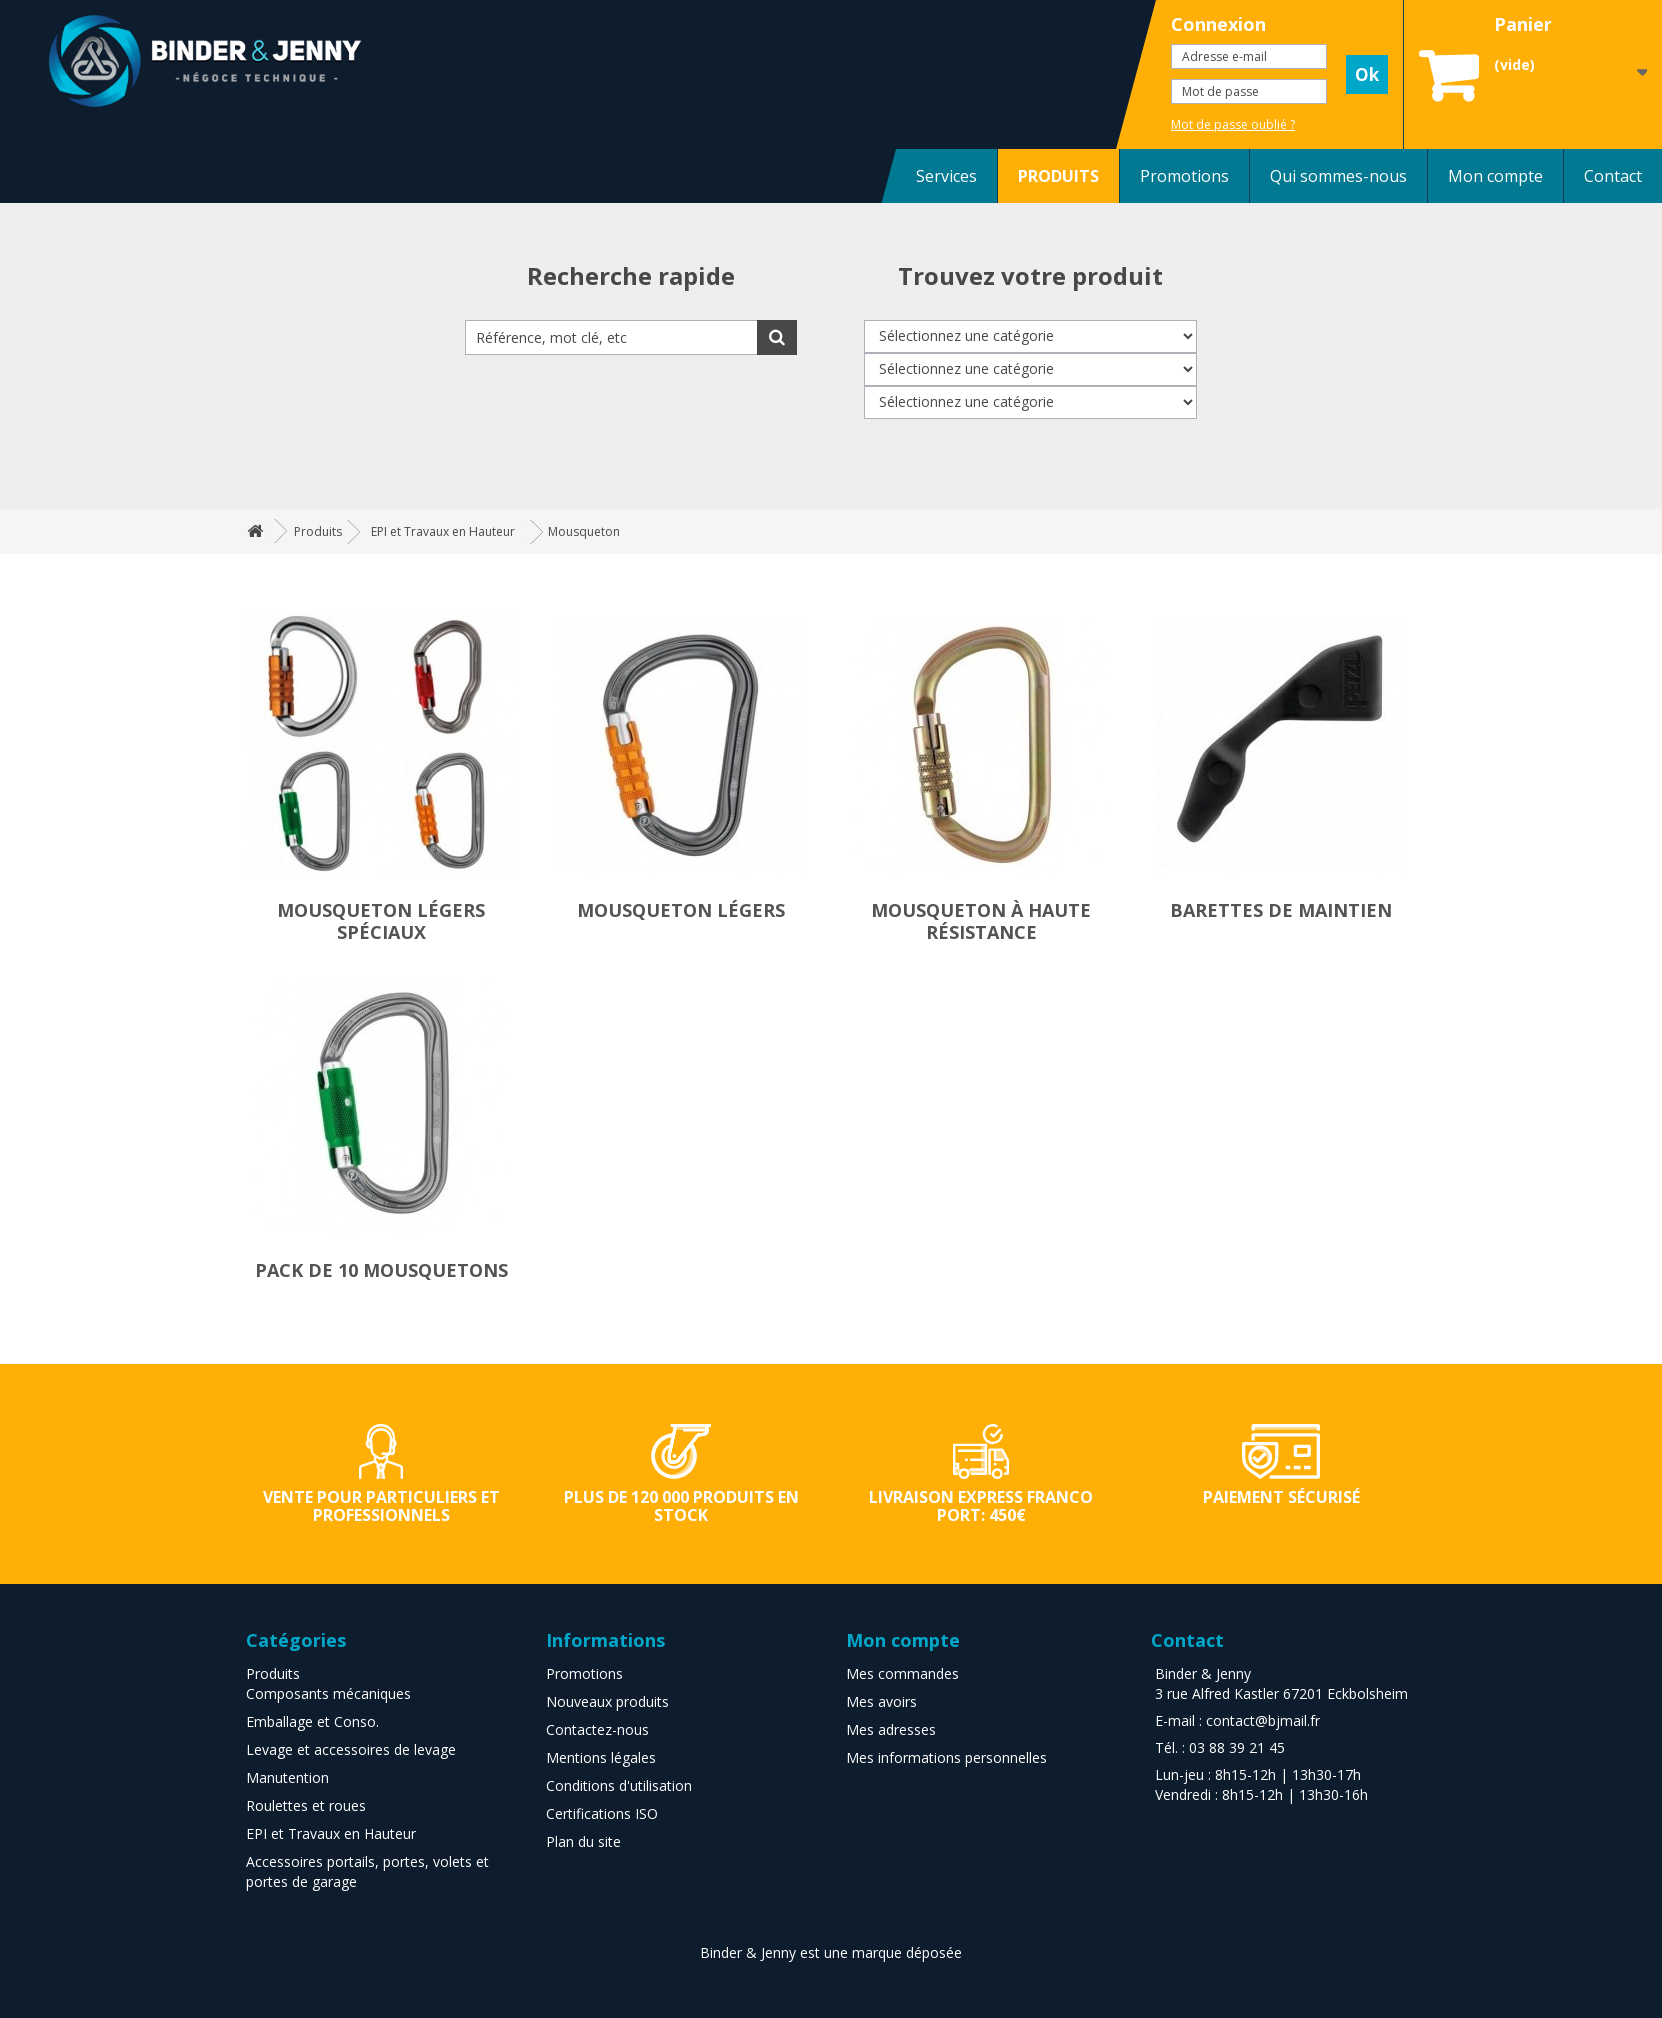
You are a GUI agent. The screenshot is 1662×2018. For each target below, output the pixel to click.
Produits (273, 1673)
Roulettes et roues (306, 1805)
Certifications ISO (602, 1813)
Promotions (1184, 176)
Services (946, 176)
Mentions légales (601, 1757)
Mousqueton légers (681, 910)
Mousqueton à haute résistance (981, 921)
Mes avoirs (881, 1701)
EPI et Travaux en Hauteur (331, 1833)
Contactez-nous (597, 1729)
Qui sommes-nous (1338, 176)
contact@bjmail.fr (1263, 1720)
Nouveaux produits (607, 1701)
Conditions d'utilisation (619, 1785)
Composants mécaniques (328, 1693)
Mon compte (1495, 176)
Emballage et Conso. (312, 1721)
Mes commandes (902, 1673)
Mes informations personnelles (946, 1757)
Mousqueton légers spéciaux (381, 921)
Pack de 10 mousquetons (381, 1270)
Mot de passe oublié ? (1233, 124)
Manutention (287, 1777)
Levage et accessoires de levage (351, 1749)
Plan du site (583, 1841)
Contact (1613, 176)
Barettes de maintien (1281, 910)
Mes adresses (891, 1729)
